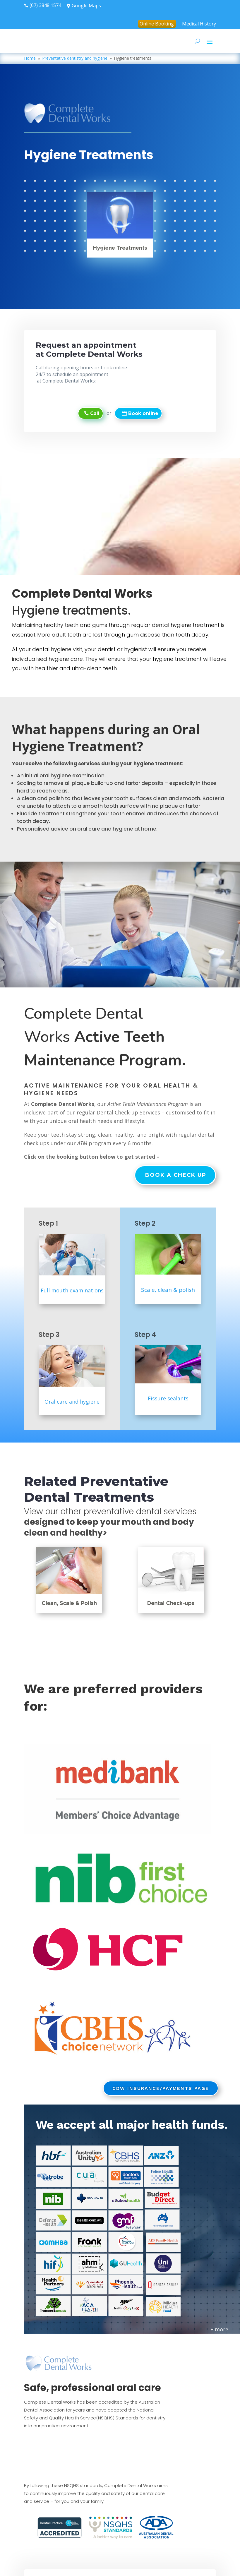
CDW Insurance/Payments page (160, 2088)
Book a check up (175, 1175)
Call (95, 413)
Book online (143, 413)
